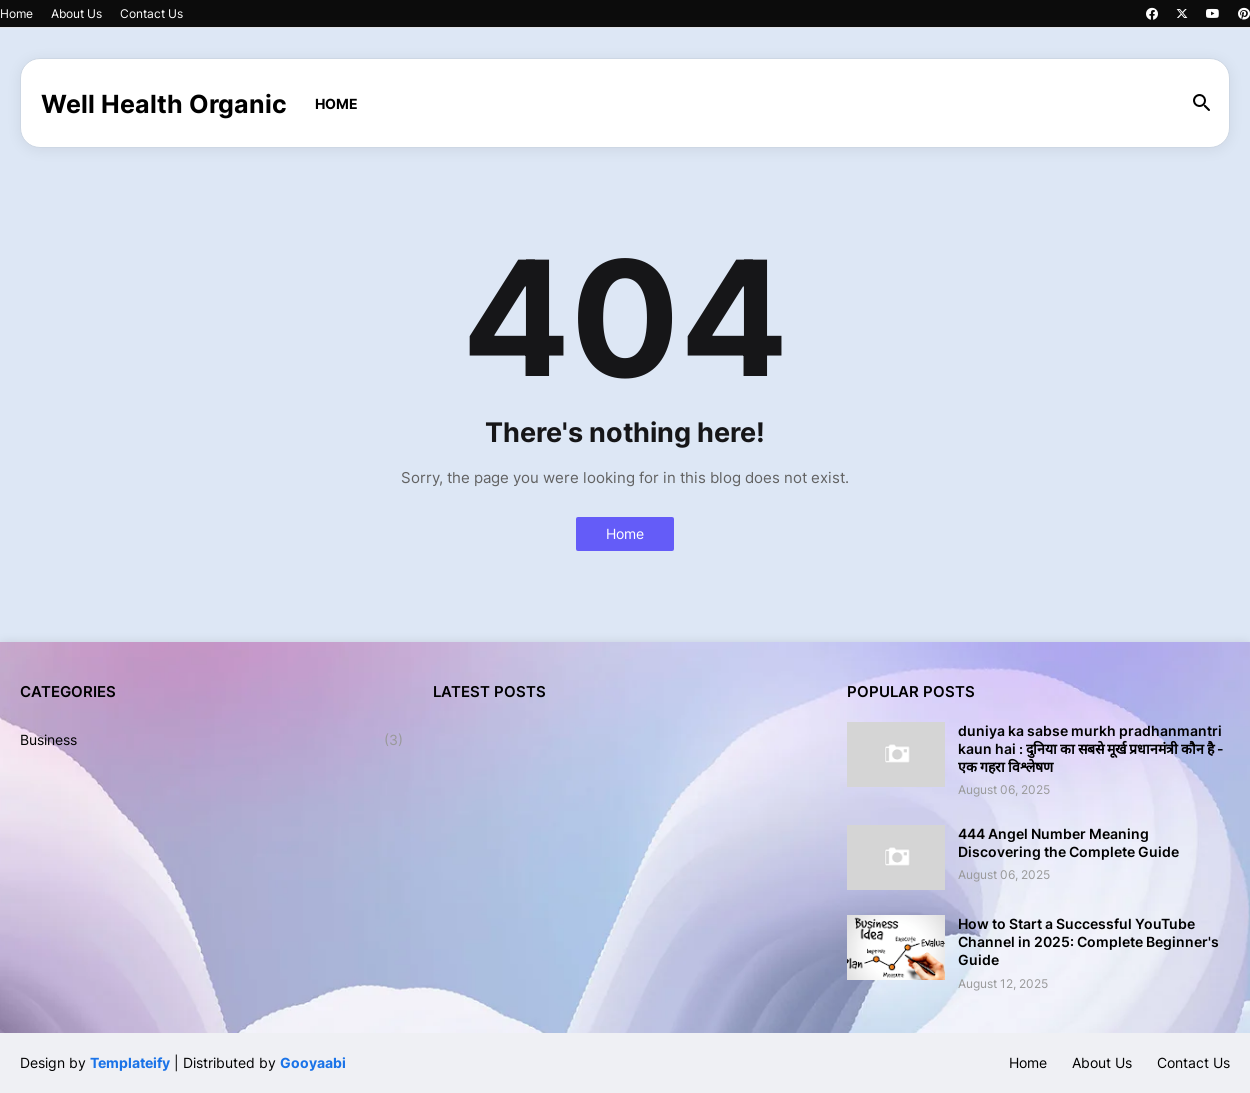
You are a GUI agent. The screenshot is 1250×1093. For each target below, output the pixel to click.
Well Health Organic (164, 104)
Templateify (130, 1062)
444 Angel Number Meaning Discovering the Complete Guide (1068, 842)
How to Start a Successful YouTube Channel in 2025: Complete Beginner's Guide (1088, 941)
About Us (76, 13)
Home (16, 13)
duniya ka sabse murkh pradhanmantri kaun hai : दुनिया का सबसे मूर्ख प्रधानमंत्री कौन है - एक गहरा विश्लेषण (1091, 748)
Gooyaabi (313, 1062)
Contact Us (151, 13)
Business (211, 740)
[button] (1202, 104)
